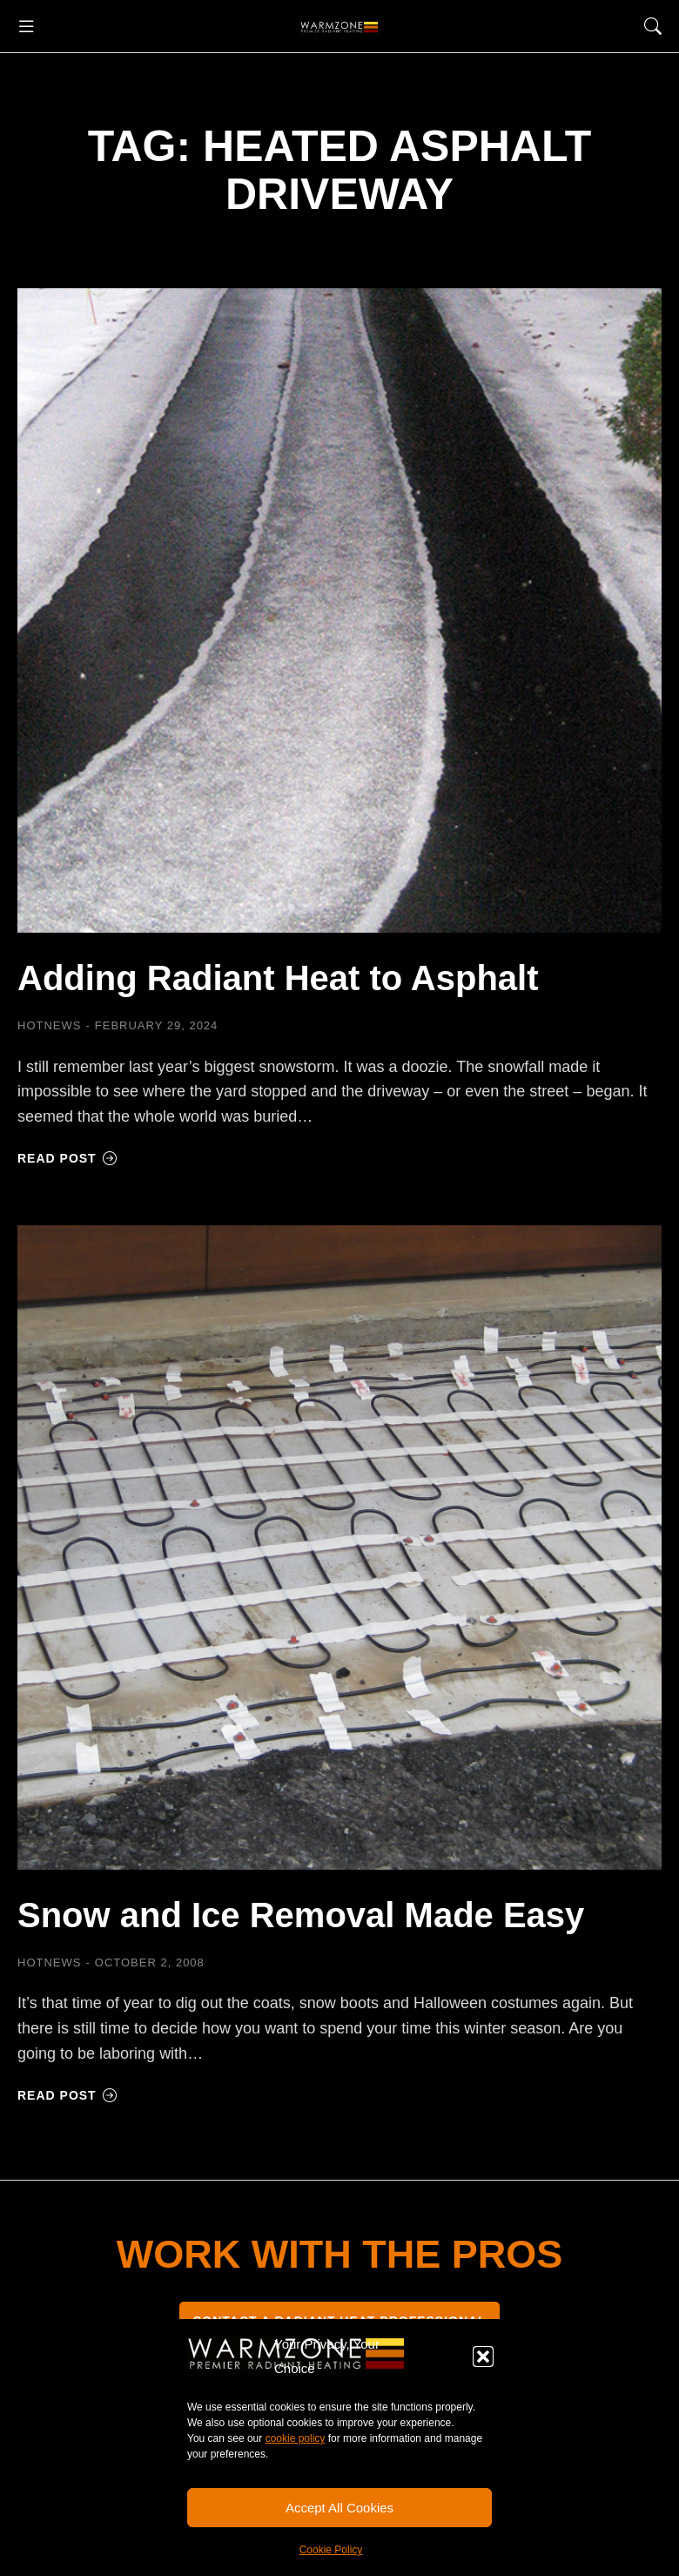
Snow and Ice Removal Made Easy (300, 1915)
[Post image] (339, 610)
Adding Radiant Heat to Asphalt (278, 978)
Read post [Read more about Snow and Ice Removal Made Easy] (67, 2095)
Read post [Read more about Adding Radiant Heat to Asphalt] (67, 1158)
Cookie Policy (331, 2550)
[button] (483, 2356)
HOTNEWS (49, 1025)
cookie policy (296, 2438)
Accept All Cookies (339, 2507)
